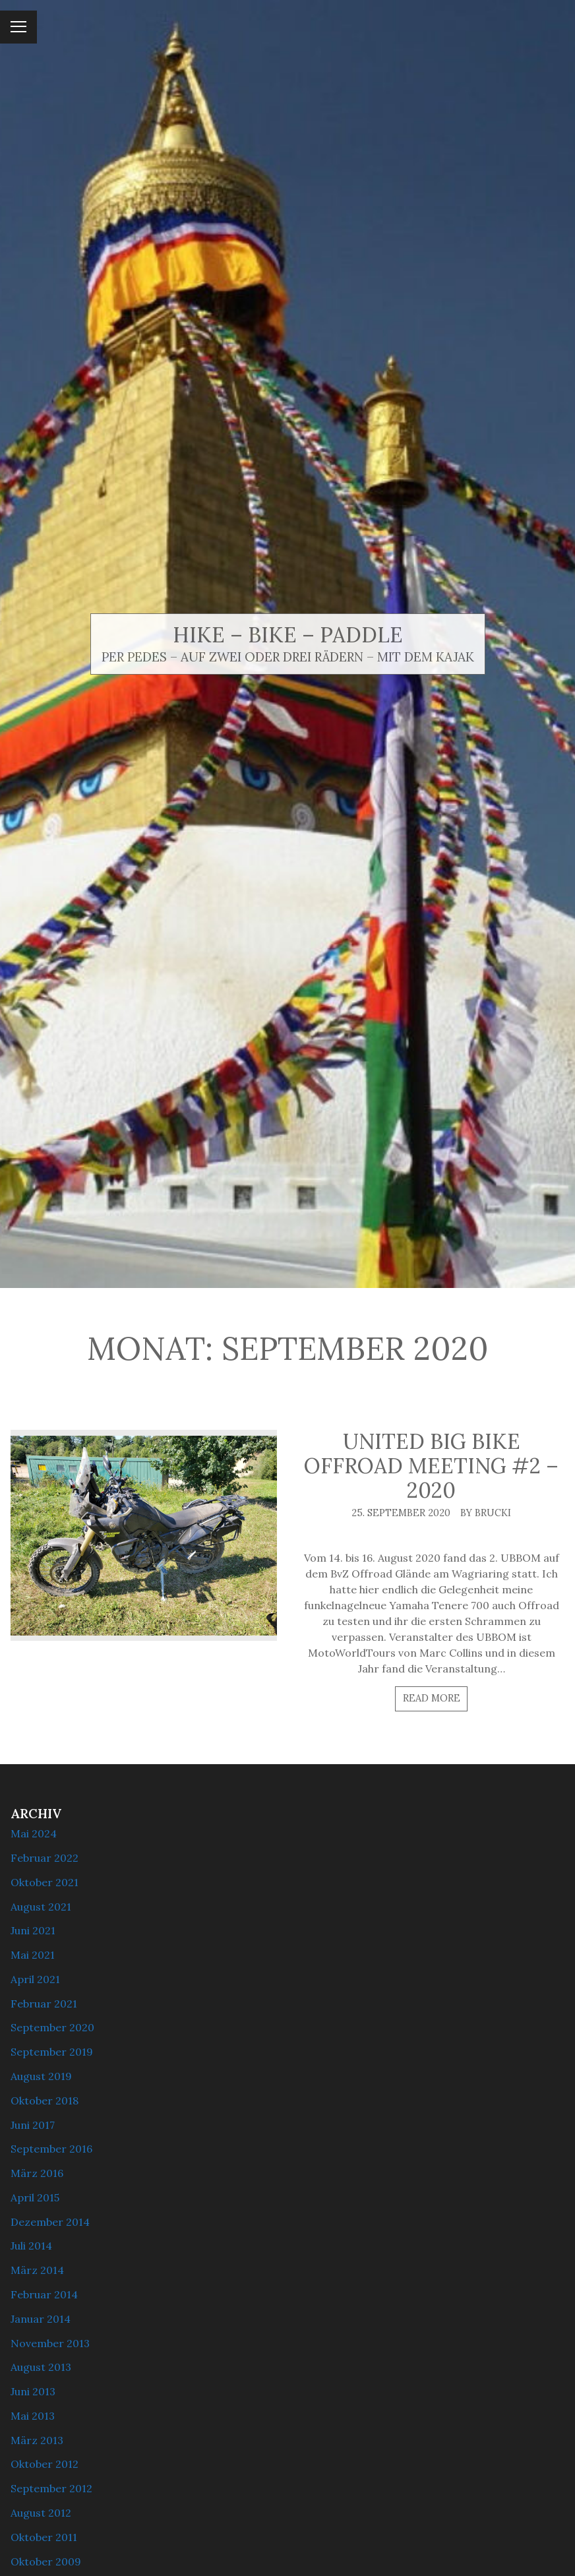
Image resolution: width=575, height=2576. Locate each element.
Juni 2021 (33, 1930)
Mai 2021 (33, 1954)
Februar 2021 (44, 2003)
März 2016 (37, 2173)
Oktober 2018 (44, 2100)
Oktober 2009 (46, 2561)
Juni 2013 (33, 2391)
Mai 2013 (33, 2415)
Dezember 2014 (50, 2221)
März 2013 (37, 2440)
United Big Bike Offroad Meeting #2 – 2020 (431, 1466)
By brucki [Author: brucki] (485, 1513)
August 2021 (41, 1906)
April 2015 (35, 2197)
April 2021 (35, 1979)
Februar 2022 (44, 1857)
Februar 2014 (44, 2294)
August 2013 (41, 2367)
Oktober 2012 (44, 2463)
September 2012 (51, 2488)
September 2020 (52, 2027)
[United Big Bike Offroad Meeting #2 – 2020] (144, 1535)
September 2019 (52, 2051)
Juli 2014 (31, 2245)
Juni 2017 (33, 2124)
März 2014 (37, 2270)
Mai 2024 (34, 1833)
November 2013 (50, 2343)
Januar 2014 (41, 2318)
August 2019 (41, 2076)
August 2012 (41, 2512)
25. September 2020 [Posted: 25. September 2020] (400, 1513)
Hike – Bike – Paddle (288, 634)
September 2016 (51, 2148)
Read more (431, 1698)
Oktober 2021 (44, 1882)
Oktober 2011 (44, 2537)
